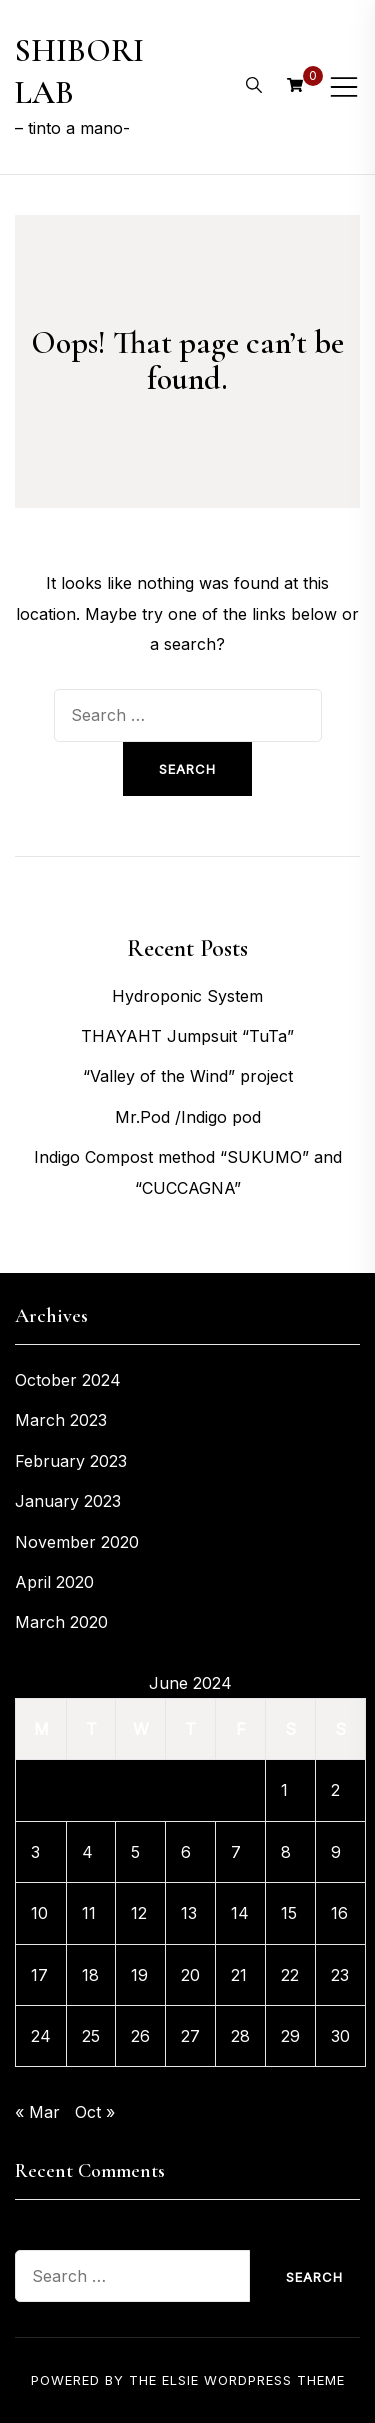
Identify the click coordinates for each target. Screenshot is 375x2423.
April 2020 (54, 1582)
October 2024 (68, 1380)
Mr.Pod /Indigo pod (188, 1117)
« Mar (37, 2112)
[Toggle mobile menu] (344, 87)
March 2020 (61, 1622)
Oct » (95, 2112)
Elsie (180, 2380)
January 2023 (68, 1501)
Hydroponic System (187, 996)
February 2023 (71, 1461)
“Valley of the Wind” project (188, 1076)
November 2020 (77, 1542)
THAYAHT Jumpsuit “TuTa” (187, 1036)
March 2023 (61, 1420)
